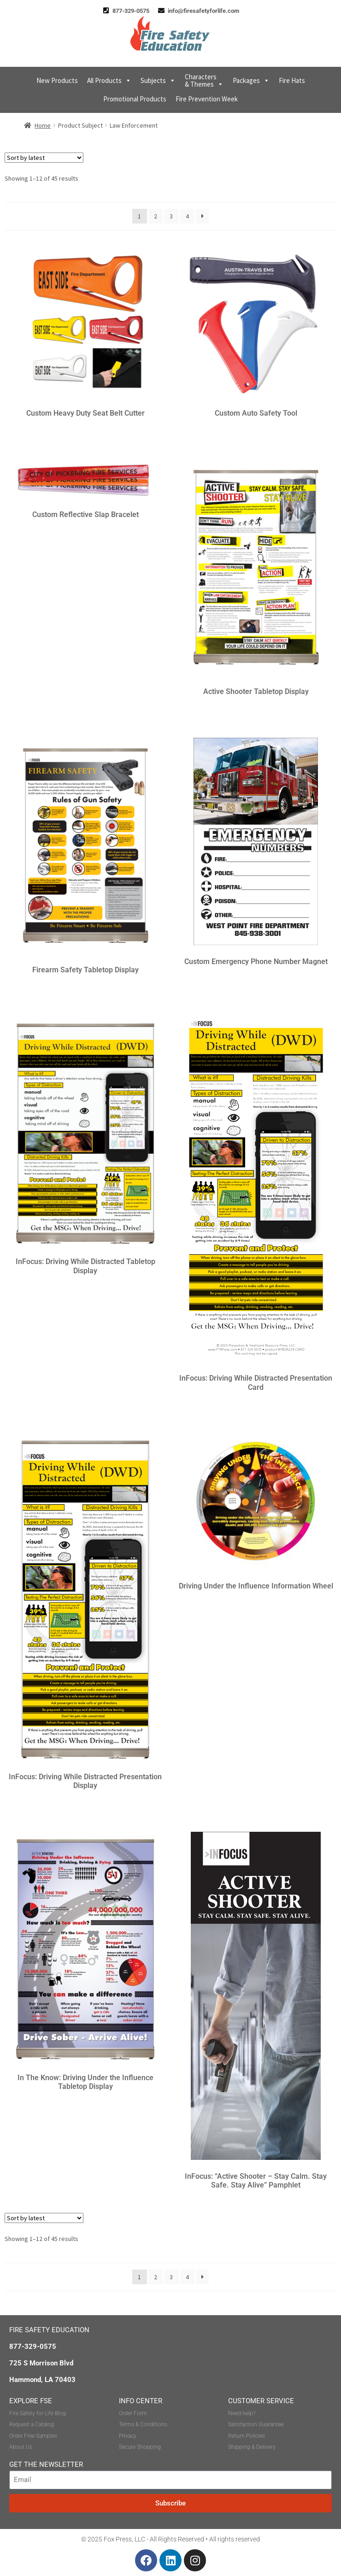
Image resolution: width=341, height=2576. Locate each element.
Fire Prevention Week (207, 98)
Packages (251, 80)
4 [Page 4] (187, 216)
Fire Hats (292, 80)
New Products (57, 80)
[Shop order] (44, 158)
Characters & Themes (204, 80)
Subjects (158, 80)
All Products (109, 80)
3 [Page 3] (171, 216)
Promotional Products (134, 98)
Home (43, 125)
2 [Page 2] (155, 216)
